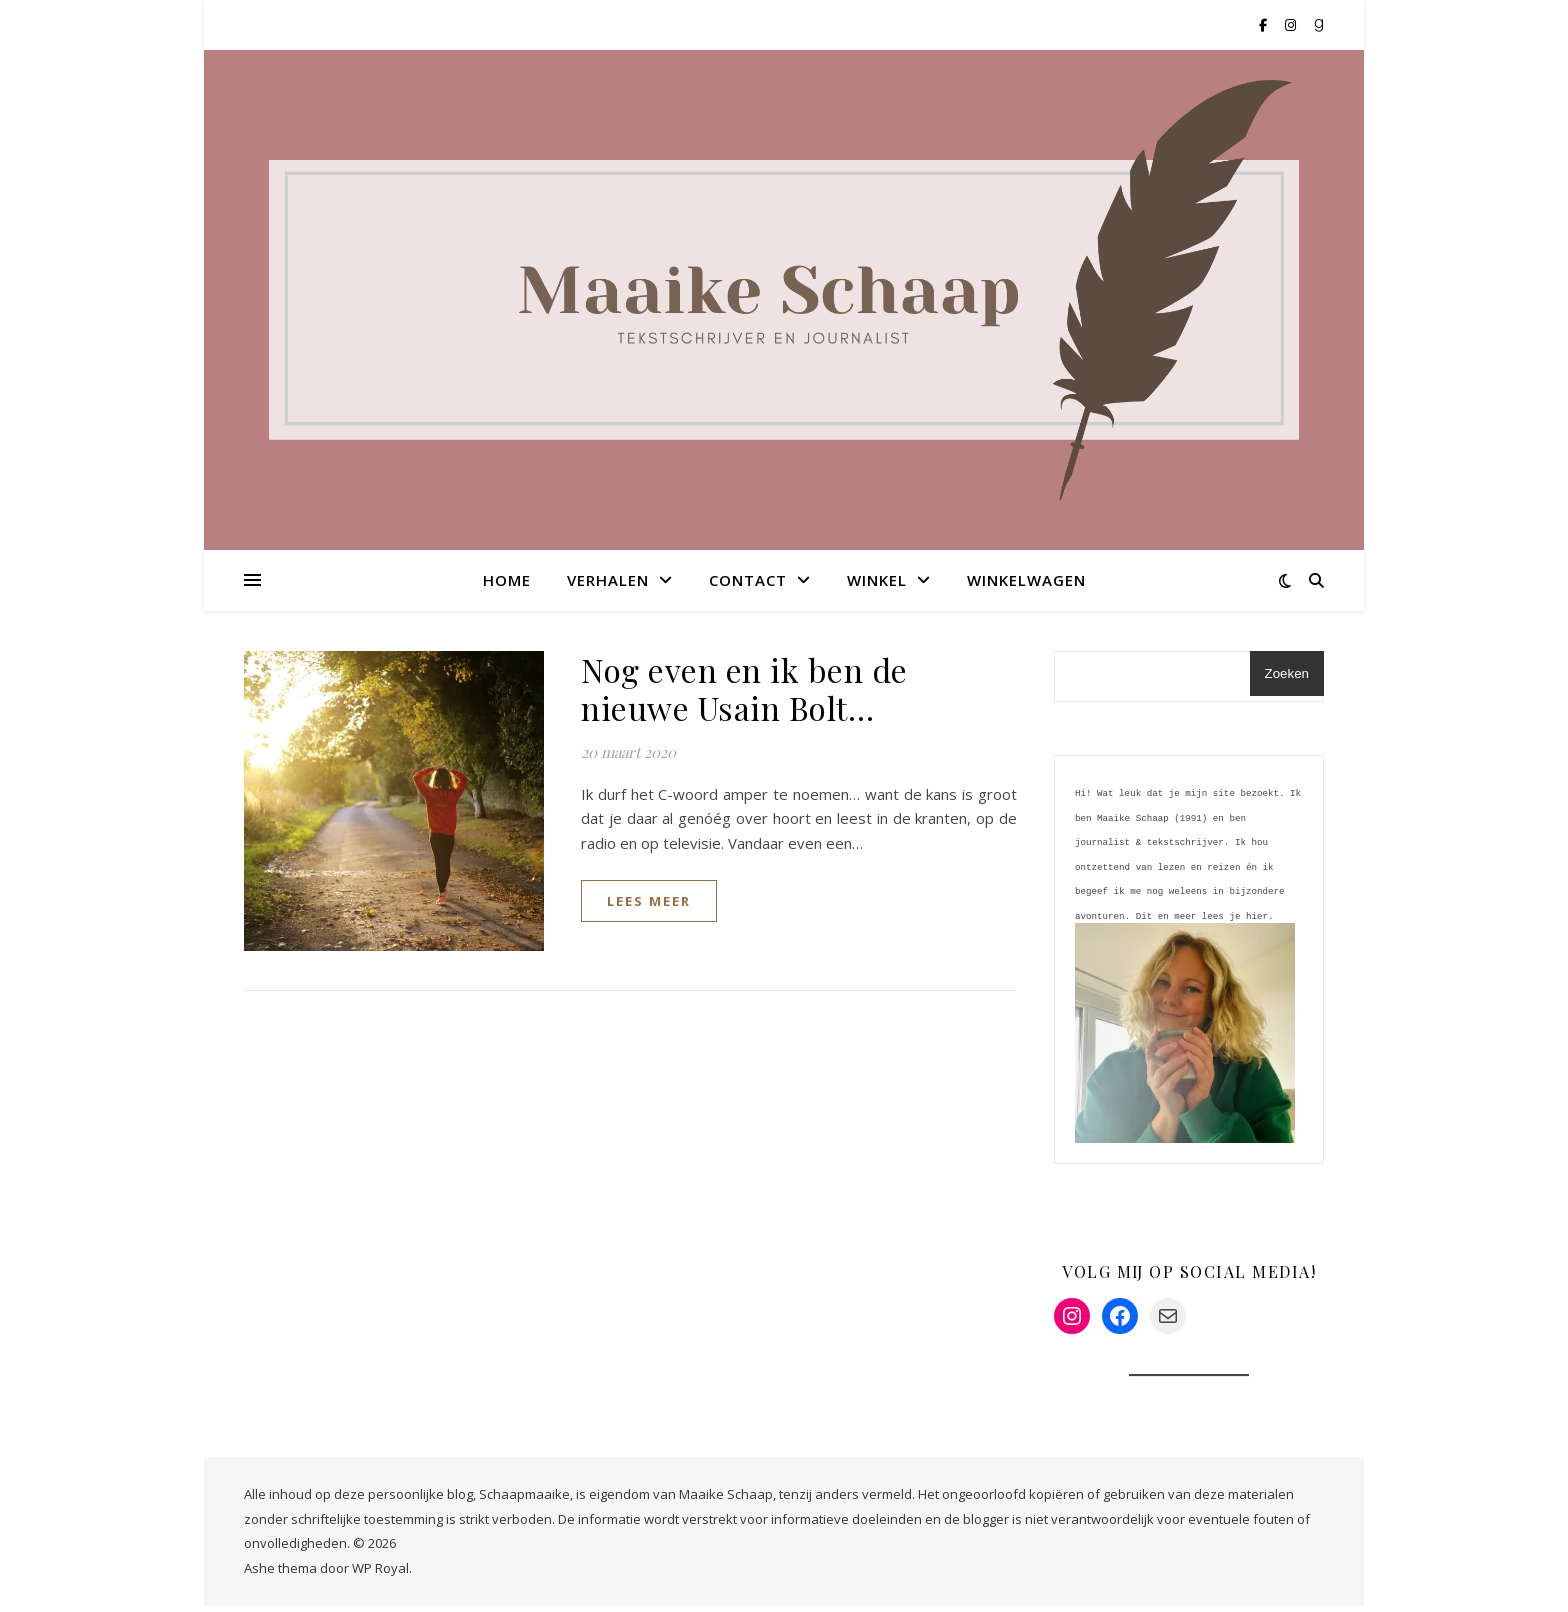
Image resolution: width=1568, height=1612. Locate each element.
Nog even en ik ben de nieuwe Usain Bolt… (744, 688)
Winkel (877, 580)
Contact (748, 580)
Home (507, 580)
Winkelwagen (1026, 580)
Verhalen (608, 580)
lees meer (649, 901)
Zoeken (1287, 673)
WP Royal (380, 1574)
